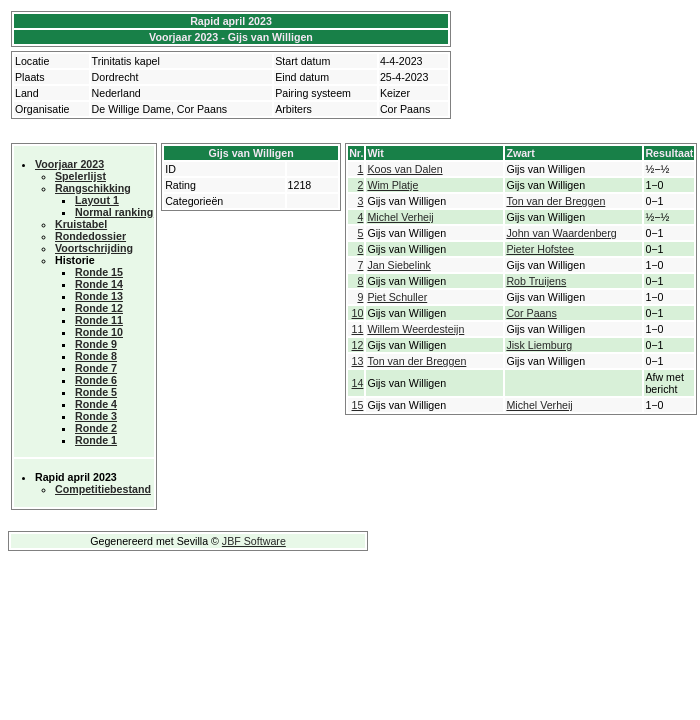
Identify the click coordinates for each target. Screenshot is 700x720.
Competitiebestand (103, 489)
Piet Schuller (397, 297)
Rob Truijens (536, 281)
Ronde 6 (96, 380)
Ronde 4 (96, 404)
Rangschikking (93, 188)
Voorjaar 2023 (69, 164)
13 (358, 361)
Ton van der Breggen (555, 201)
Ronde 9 (96, 344)
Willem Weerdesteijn (415, 329)
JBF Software (254, 541)
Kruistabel (81, 224)
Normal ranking (114, 212)
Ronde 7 (96, 368)
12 (358, 345)
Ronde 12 (99, 308)
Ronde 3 (96, 416)
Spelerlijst (80, 176)
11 (358, 329)
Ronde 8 (96, 356)
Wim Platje (392, 185)
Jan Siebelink (398, 265)
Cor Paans (531, 313)
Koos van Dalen (404, 169)
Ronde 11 (99, 320)
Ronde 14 (99, 284)
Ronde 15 (99, 272)
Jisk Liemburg (539, 345)
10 (358, 313)
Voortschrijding (94, 248)
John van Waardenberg (561, 233)
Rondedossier (90, 236)
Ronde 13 (99, 296)
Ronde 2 (96, 428)
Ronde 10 (99, 332)
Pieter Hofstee (540, 249)
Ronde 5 (96, 392)
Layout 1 (97, 200)
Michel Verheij (400, 217)
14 (358, 383)
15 (358, 405)
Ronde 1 (96, 440)
